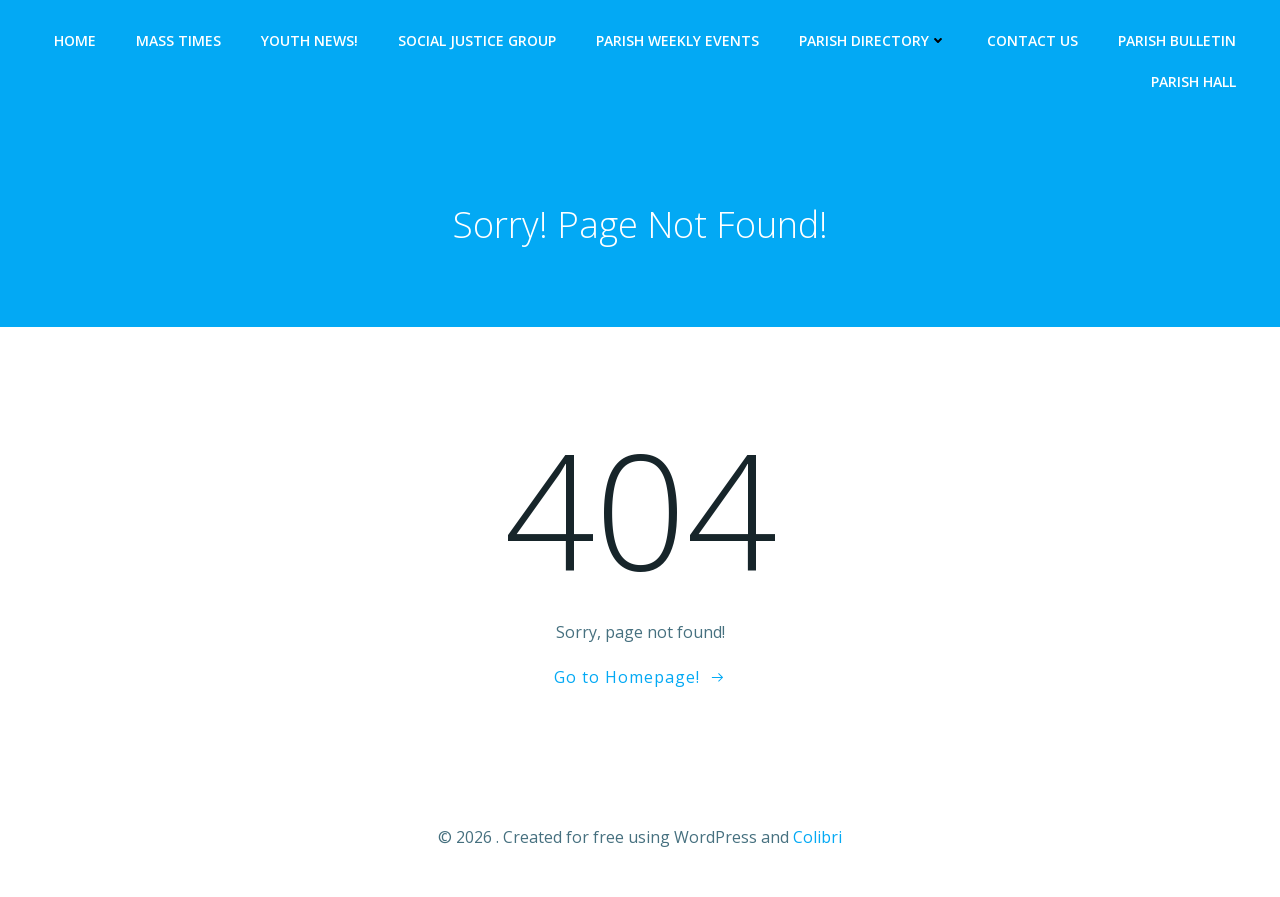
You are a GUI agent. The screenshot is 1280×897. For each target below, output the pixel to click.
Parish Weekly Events (677, 40)
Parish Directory (873, 40)
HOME (75, 40)
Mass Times (178, 40)
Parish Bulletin (1177, 40)
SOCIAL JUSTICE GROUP (477, 40)
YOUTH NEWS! (309, 40)
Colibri (817, 837)
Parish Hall (1193, 81)
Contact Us (1032, 40)
